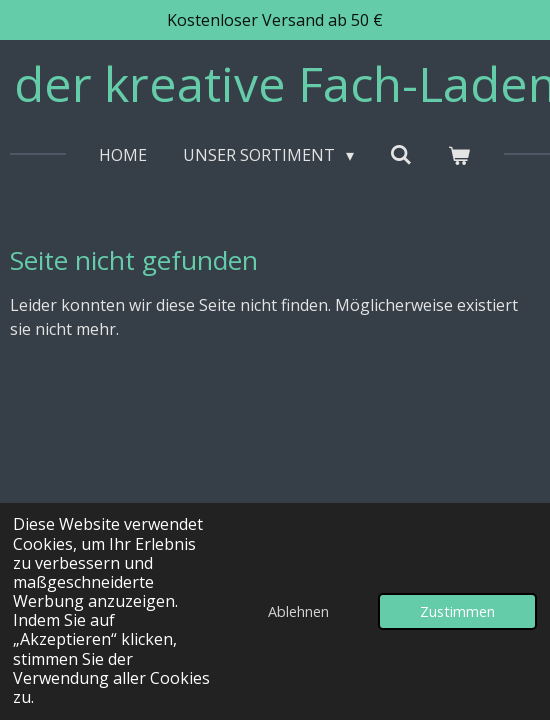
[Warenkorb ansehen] (459, 155)
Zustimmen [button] (457, 611)
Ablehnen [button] (298, 611)
